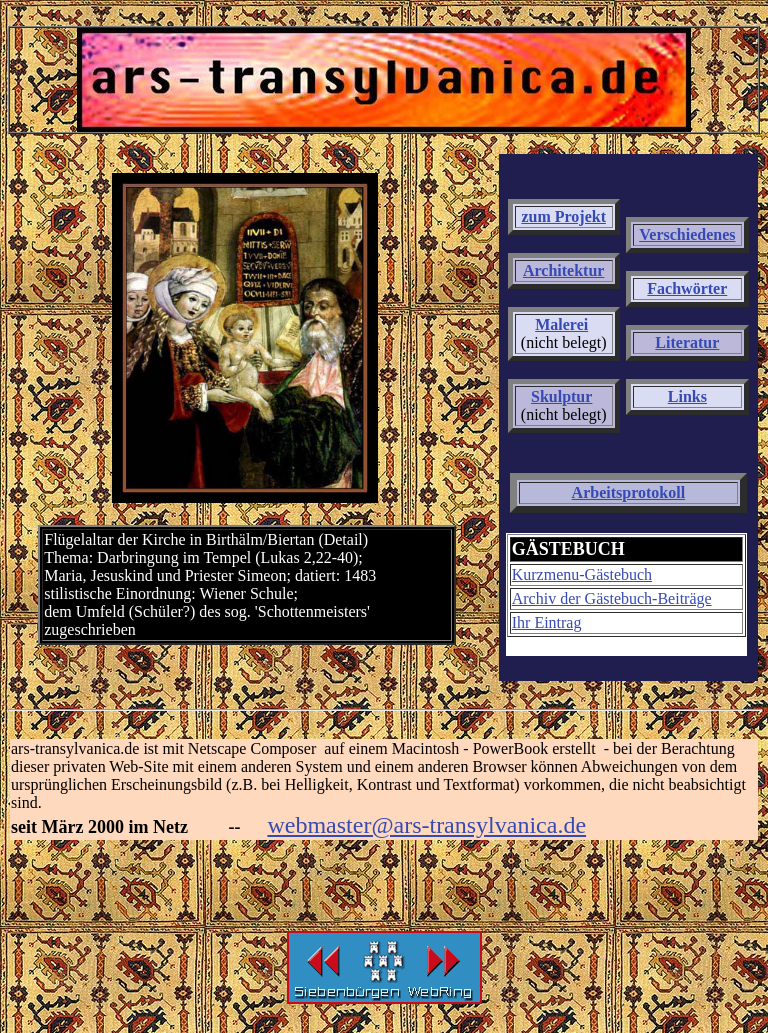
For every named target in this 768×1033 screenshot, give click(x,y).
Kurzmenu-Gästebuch (582, 574)
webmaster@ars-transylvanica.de (426, 825)
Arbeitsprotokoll (628, 492)
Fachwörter (687, 288)
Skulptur (561, 396)
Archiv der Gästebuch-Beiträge (612, 598)
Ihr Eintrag (547, 622)
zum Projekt (563, 216)
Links (687, 396)
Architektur (563, 270)
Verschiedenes (687, 234)
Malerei (561, 324)
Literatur (687, 342)
